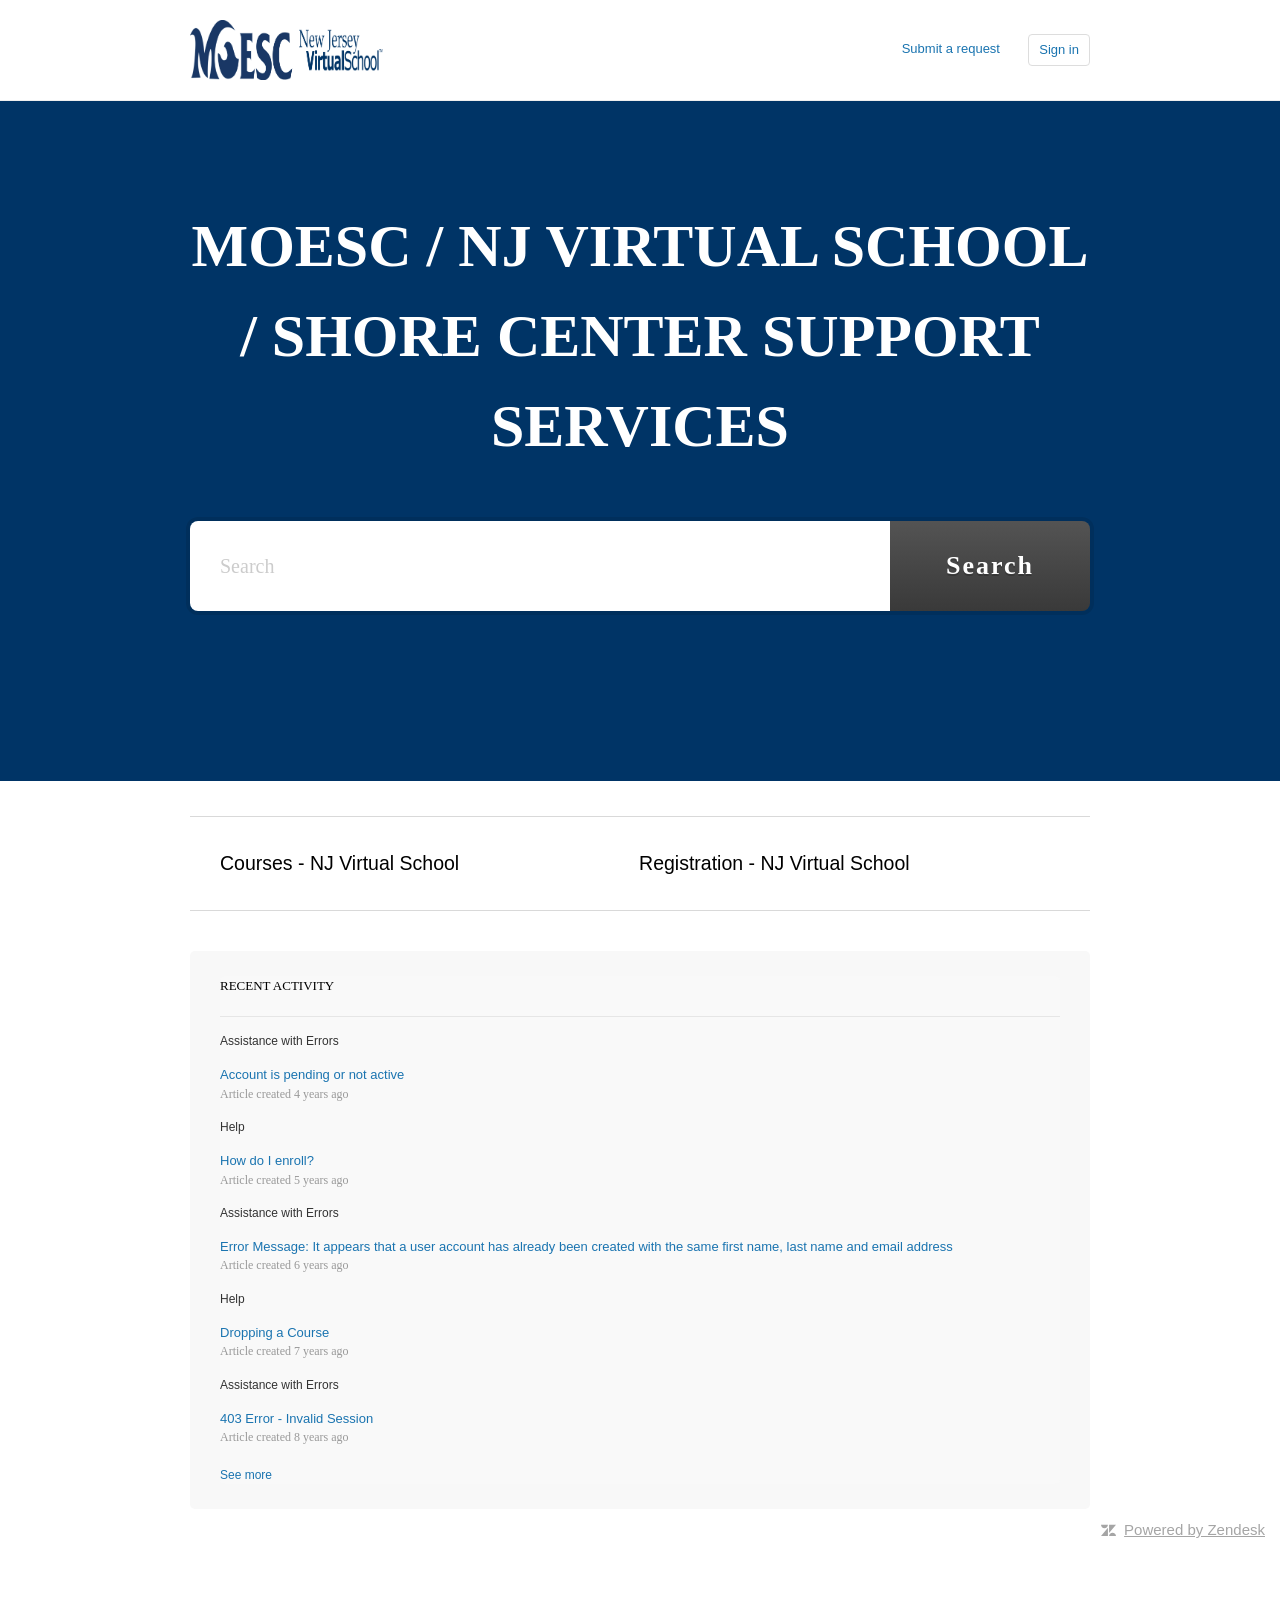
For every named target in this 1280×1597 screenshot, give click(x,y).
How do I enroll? (267, 1160)
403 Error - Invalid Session (296, 1418)
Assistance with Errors (279, 1041)
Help (232, 1127)
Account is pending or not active (312, 1074)
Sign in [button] (1059, 49)
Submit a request (951, 48)
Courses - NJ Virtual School (339, 863)
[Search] (540, 566)
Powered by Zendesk (1194, 1529)
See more (246, 1475)
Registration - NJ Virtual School (774, 863)
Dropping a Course (274, 1332)
